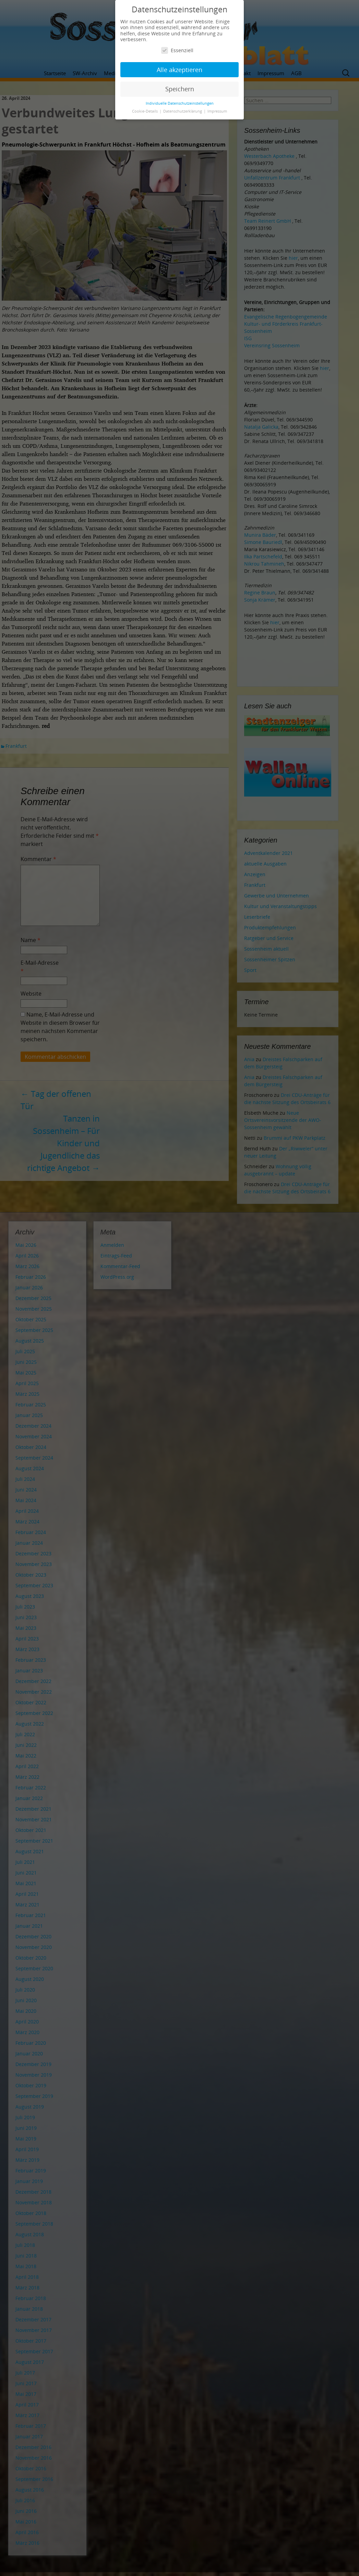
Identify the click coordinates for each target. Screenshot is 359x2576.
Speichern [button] (179, 89)
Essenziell (177, 50)
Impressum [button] (217, 111)
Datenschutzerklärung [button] (183, 111)
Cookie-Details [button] (145, 111)
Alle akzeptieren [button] (179, 70)
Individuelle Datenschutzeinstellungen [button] (180, 103)
